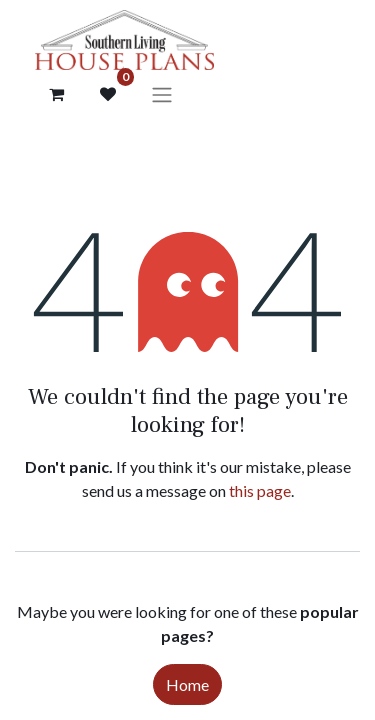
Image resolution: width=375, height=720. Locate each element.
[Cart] (56, 94)
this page (260, 490)
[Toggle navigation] (162, 94)
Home (187, 684)
